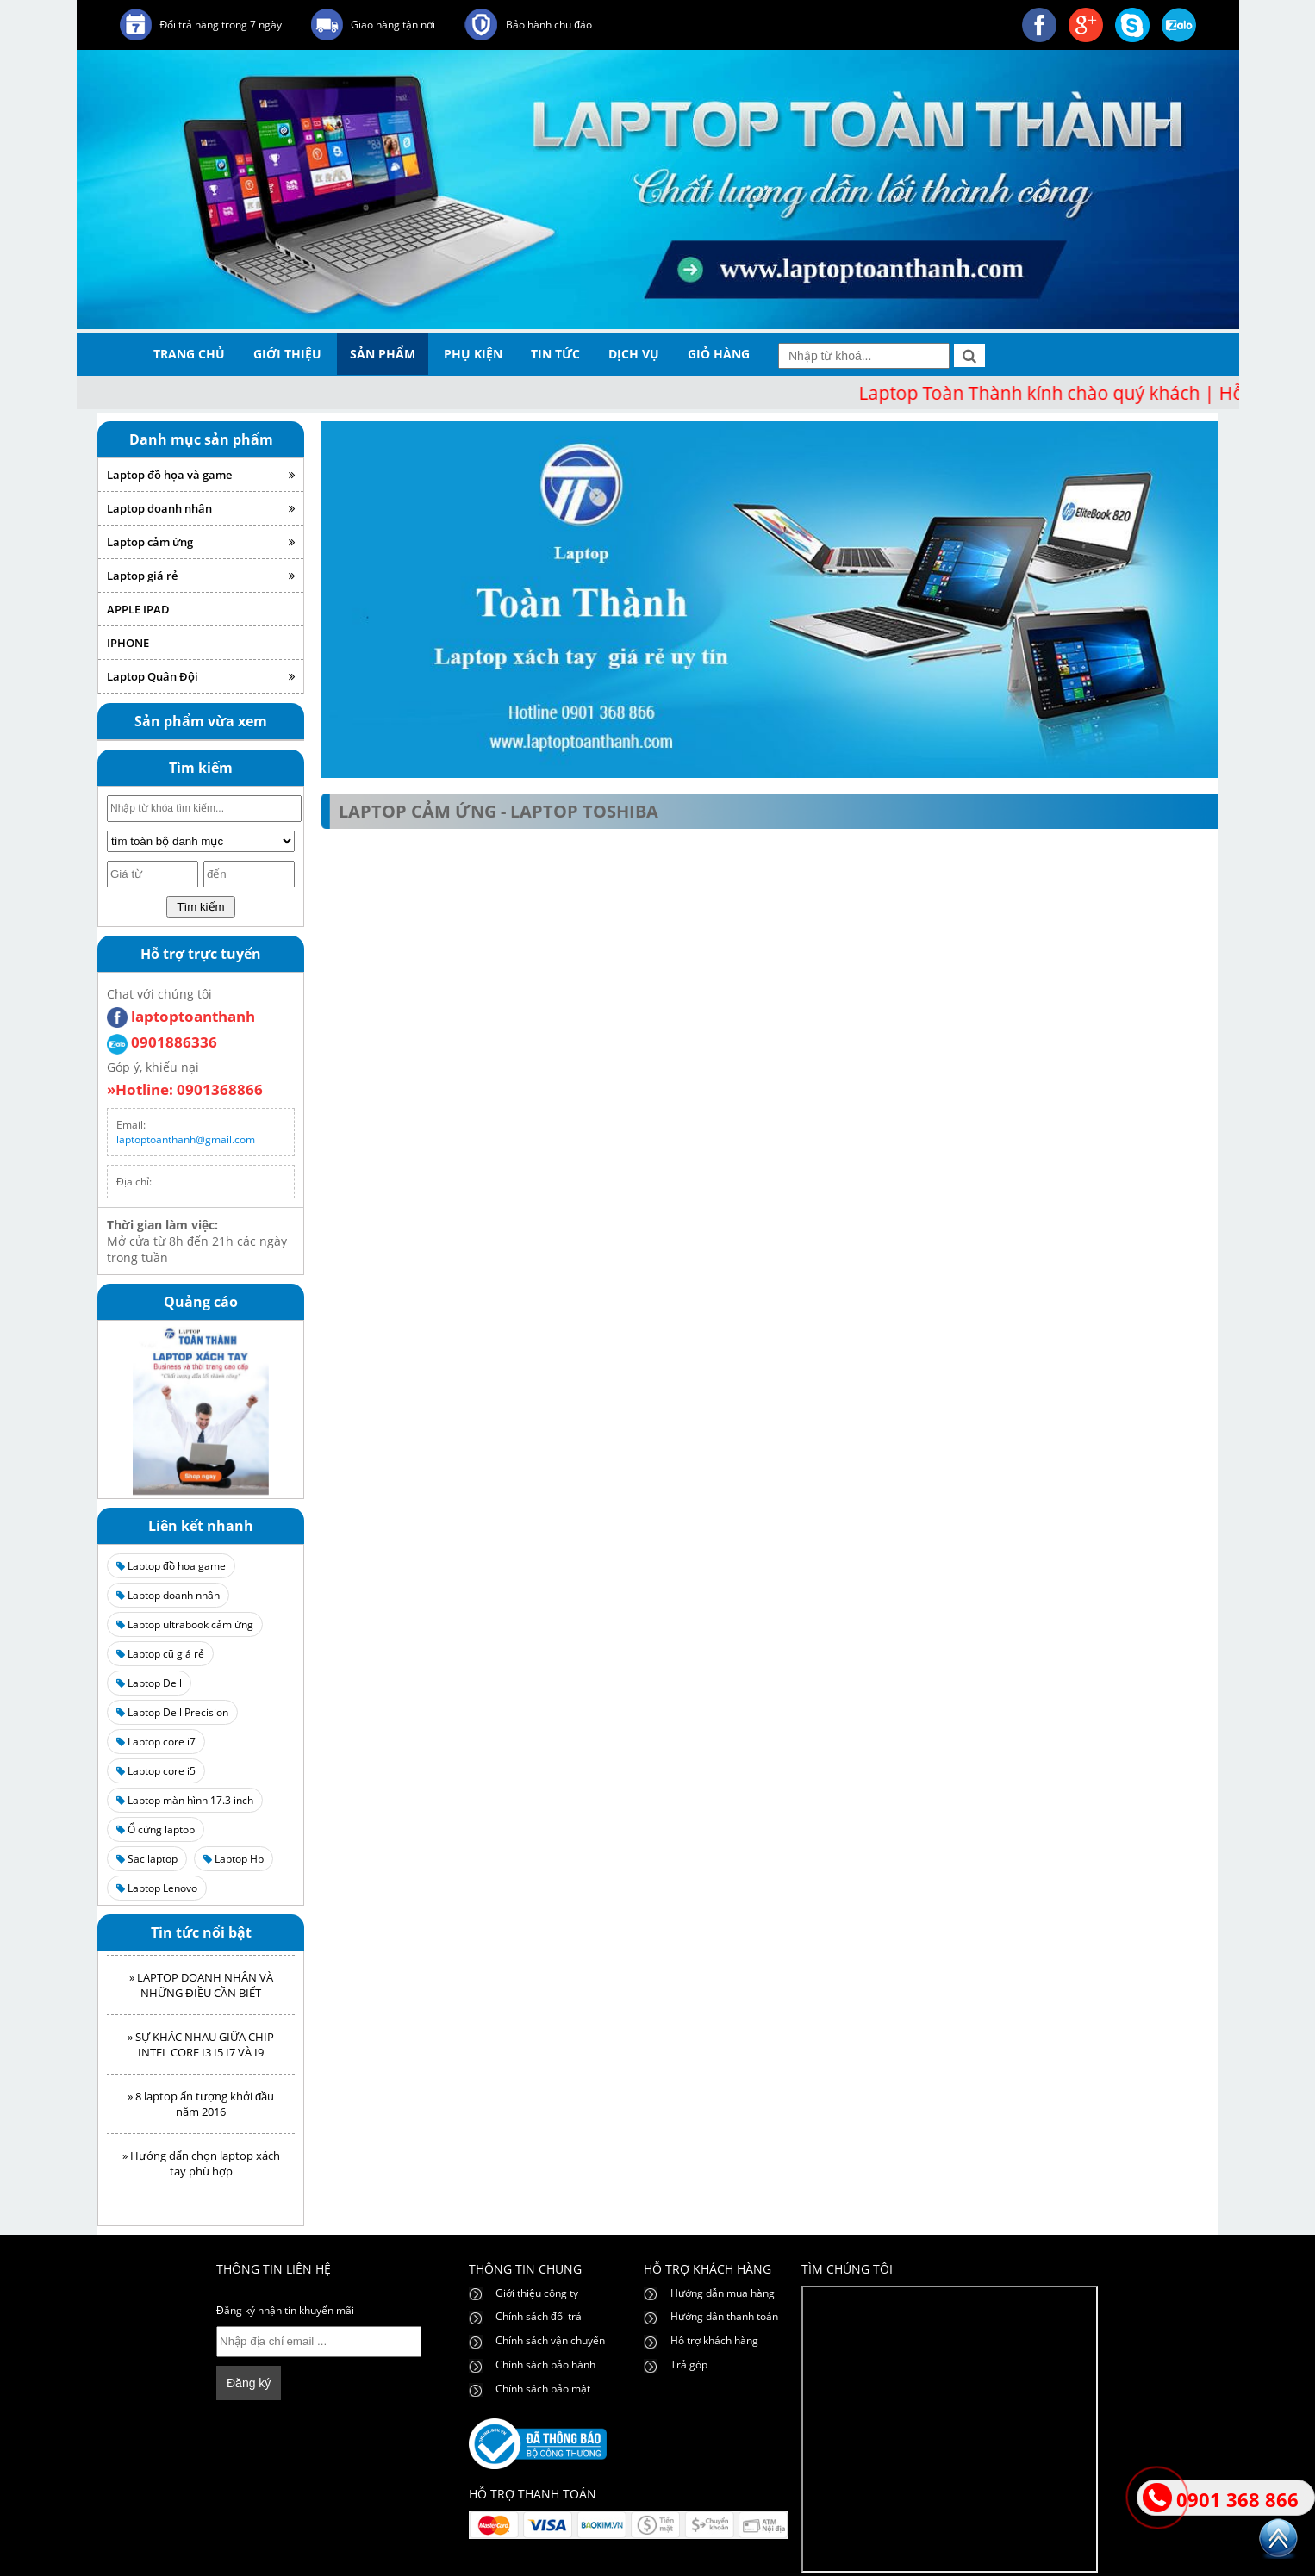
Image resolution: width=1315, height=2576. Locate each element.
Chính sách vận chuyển (550, 2340)
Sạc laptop (147, 1858)
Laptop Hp (233, 1858)
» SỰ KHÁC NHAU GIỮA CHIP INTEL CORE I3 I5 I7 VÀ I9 (201, 2049)
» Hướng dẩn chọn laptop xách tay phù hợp (201, 2168)
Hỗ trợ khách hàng (714, 2340)
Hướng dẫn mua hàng (722, 2293)
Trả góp (688, 2364)
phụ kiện (473, 353)
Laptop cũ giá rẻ (160, 1653)
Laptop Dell (149, 1683)
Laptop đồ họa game (171, 1566)
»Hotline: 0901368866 (185, 1089)
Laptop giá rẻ (201, 575)
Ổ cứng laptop (155, 1829)
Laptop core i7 (156, 1741)
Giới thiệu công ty (536, 2293)
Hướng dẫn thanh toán (724, 2316)
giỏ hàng (719, 353)
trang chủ (189, 353)
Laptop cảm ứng (201, 542)
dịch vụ (633, 353)
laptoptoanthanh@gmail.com (185, 1139)
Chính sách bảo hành (545, 2364)
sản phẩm (382, 353)
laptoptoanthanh (181, 1016)
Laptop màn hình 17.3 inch (184, 1800)
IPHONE (128, 642)
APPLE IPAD (138, 609)
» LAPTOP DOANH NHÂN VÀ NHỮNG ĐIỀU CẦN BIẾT (201, 1990)
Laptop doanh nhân (201, 508)
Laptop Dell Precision (172, 1712)
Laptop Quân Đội (201, 676)
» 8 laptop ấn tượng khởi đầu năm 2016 (201, 2109)
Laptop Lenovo (156, 1888)
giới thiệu (287, 353)
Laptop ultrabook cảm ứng (184, 1624)
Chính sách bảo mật (542, 2388)
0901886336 (162, 1042)
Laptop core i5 (156, 1771)
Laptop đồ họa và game (201, 474)
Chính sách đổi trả (538, 2316)
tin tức (555, 353)
